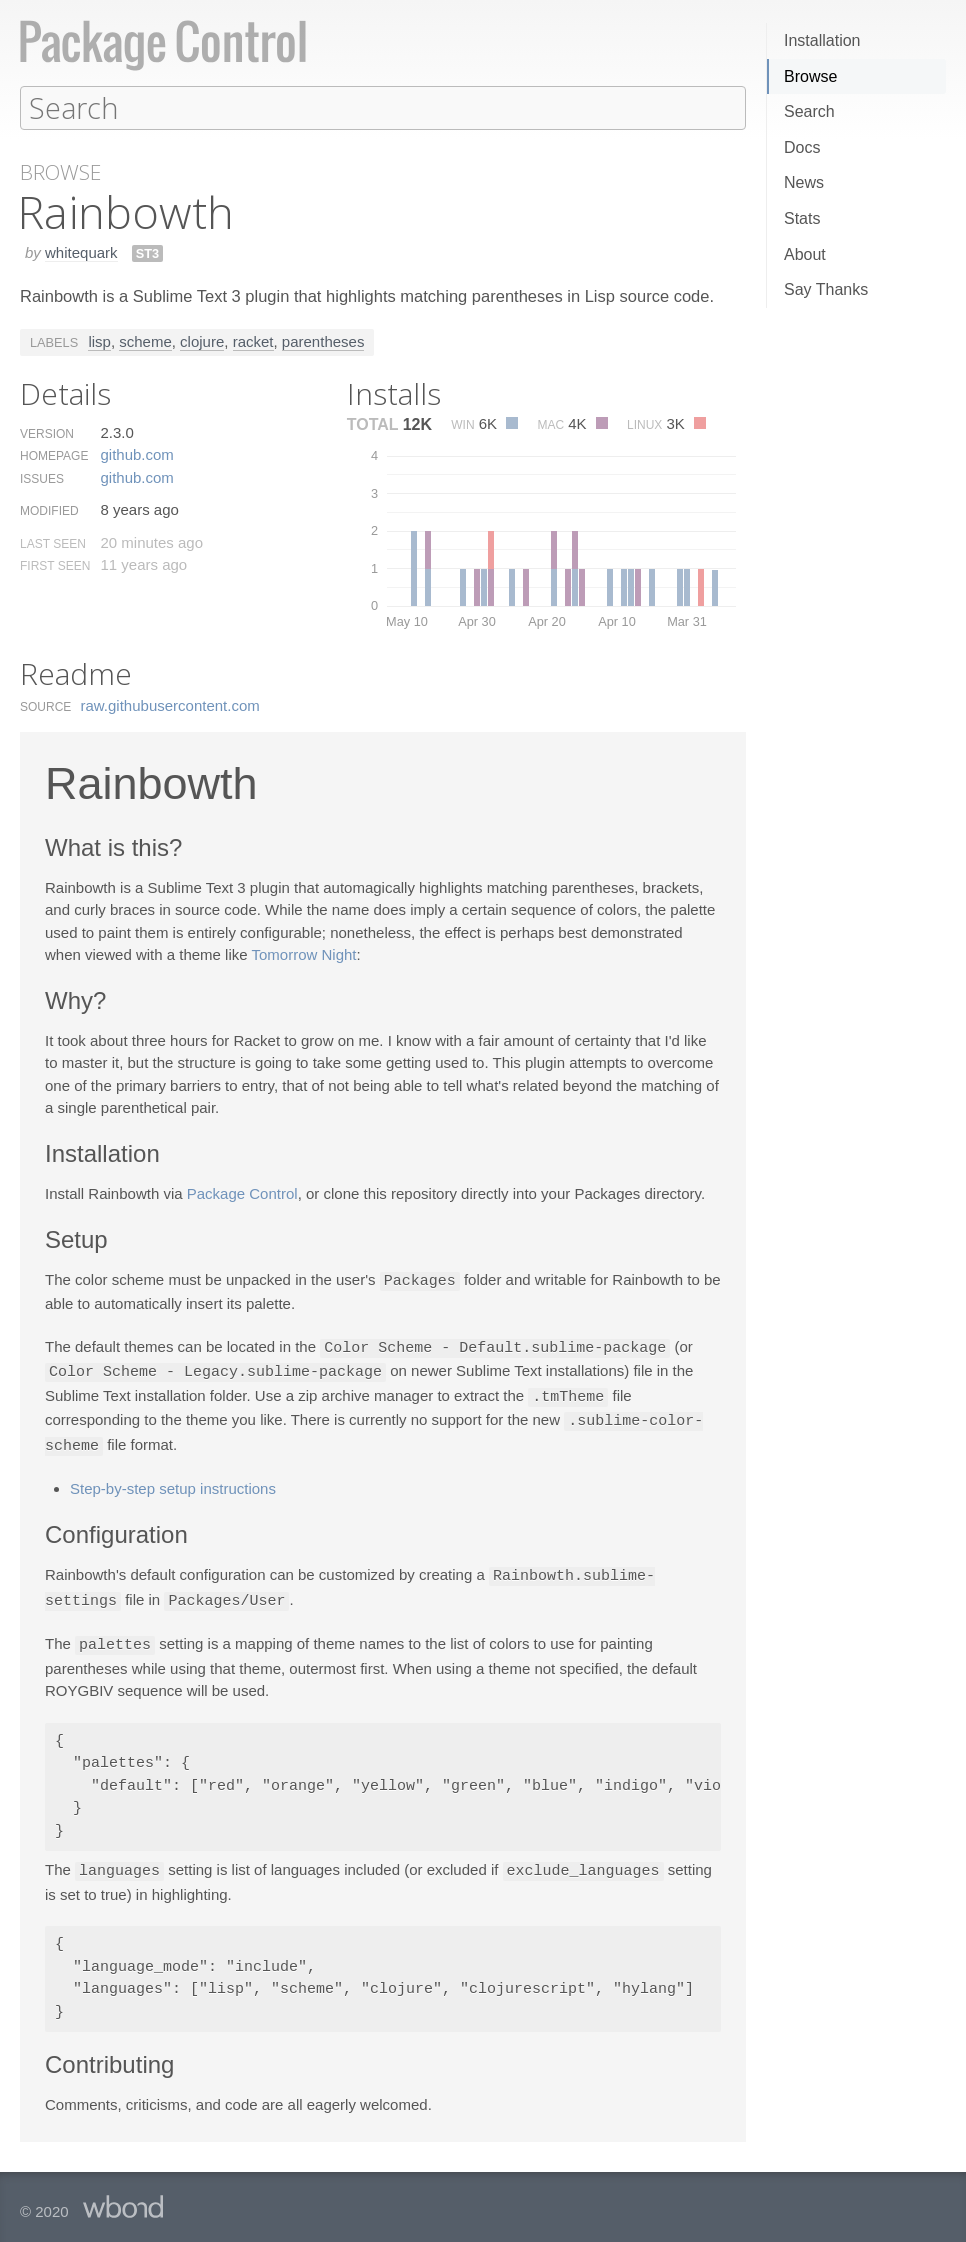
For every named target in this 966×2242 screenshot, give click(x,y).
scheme (145, 340)
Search (809, 111)
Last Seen (53, 543)
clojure (202, 340)
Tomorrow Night (304, 953)
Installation (822, 40)
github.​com (136, 453)
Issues (42, 478)
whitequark (81, 251)
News (804, 182)
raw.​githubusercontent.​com (170, 704)
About (805, 254)
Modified (49, 510)
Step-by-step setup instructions (173, 1481)
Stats (802, 218)
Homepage (54, 455)
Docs (802, 147)
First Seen (55, 565)
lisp (99, 340)
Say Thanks (826, 289)
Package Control (242, 1192)
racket (253, 340)
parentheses (323, 340)
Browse (810, 76)
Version (47, 433)
